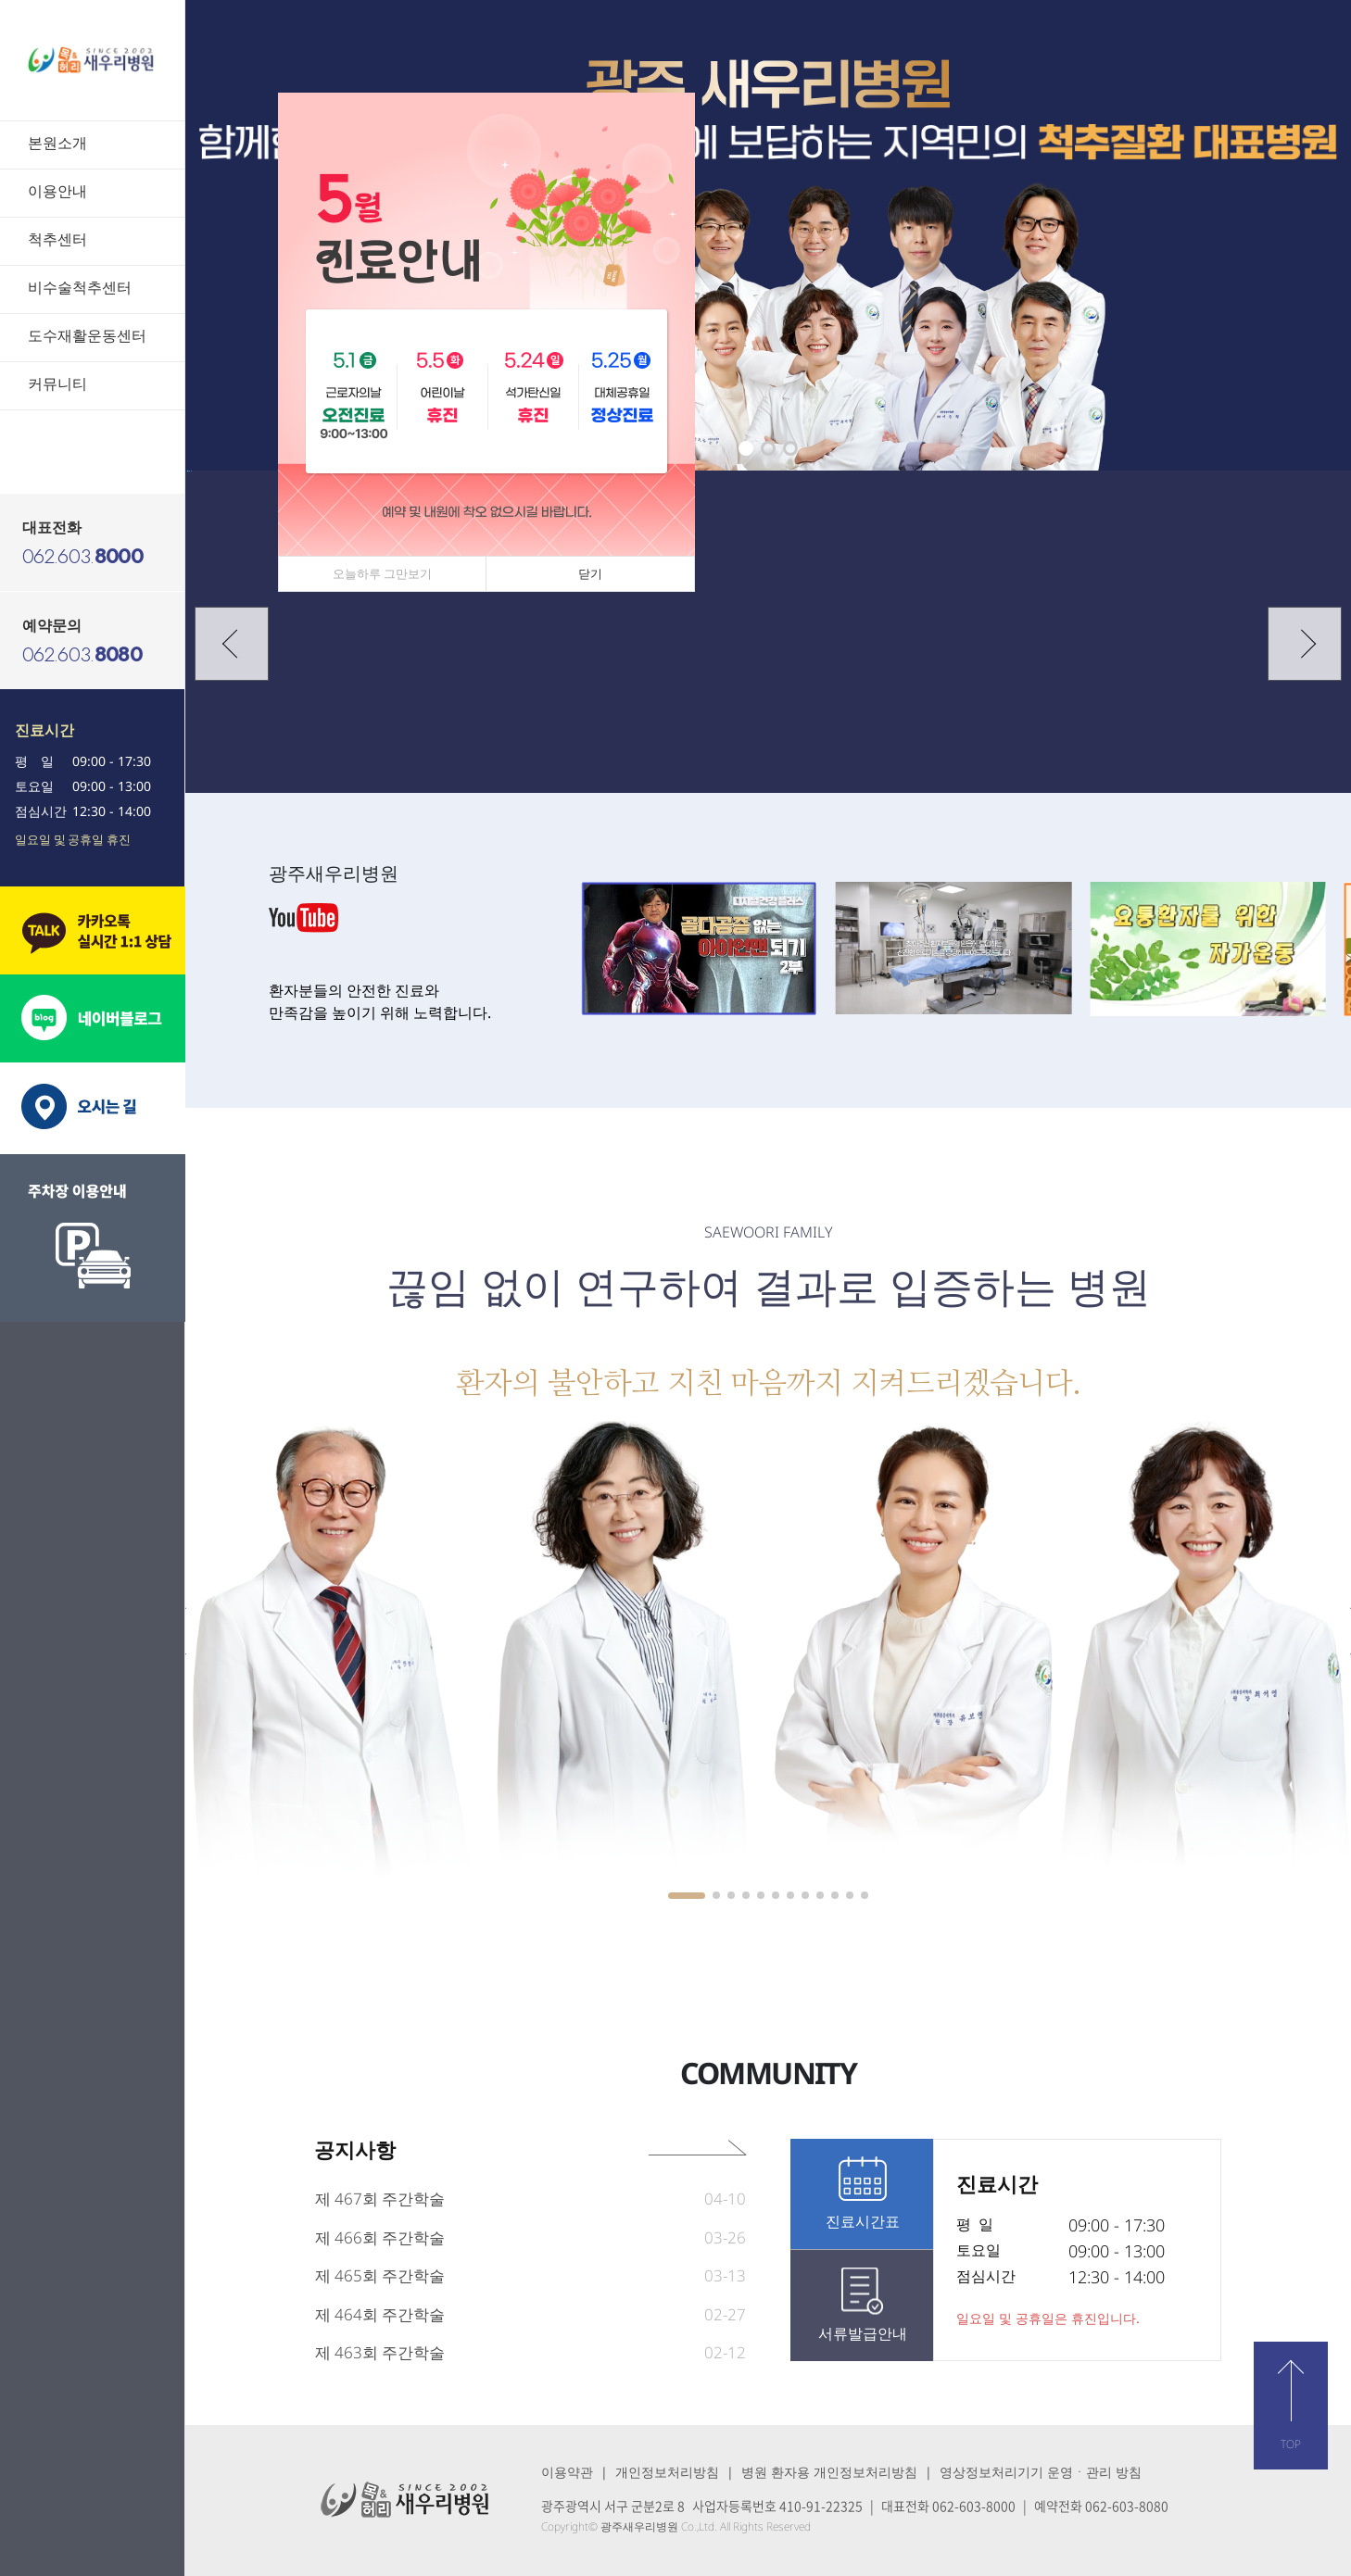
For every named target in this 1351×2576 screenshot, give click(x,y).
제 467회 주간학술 (380, 2235)
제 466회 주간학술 (380, 2273)
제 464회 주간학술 (380, 2350)
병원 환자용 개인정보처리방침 (829, 2472)
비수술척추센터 (80, 287)
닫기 (590, 573)
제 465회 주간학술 (380, 2312)
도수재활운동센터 (87, 335)
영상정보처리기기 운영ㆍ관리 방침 (1041, 2472)
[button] (746, 448)
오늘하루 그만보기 (382, 573)
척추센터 (57, 239)
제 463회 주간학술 (380, 2389)
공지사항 (355, 2186)
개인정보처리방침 (667, 2472)
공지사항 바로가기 (697, 2184)
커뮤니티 (57, 383)
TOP (1291, 2444)
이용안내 (57, 191)
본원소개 (57, 142)
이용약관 (567, 2472)
